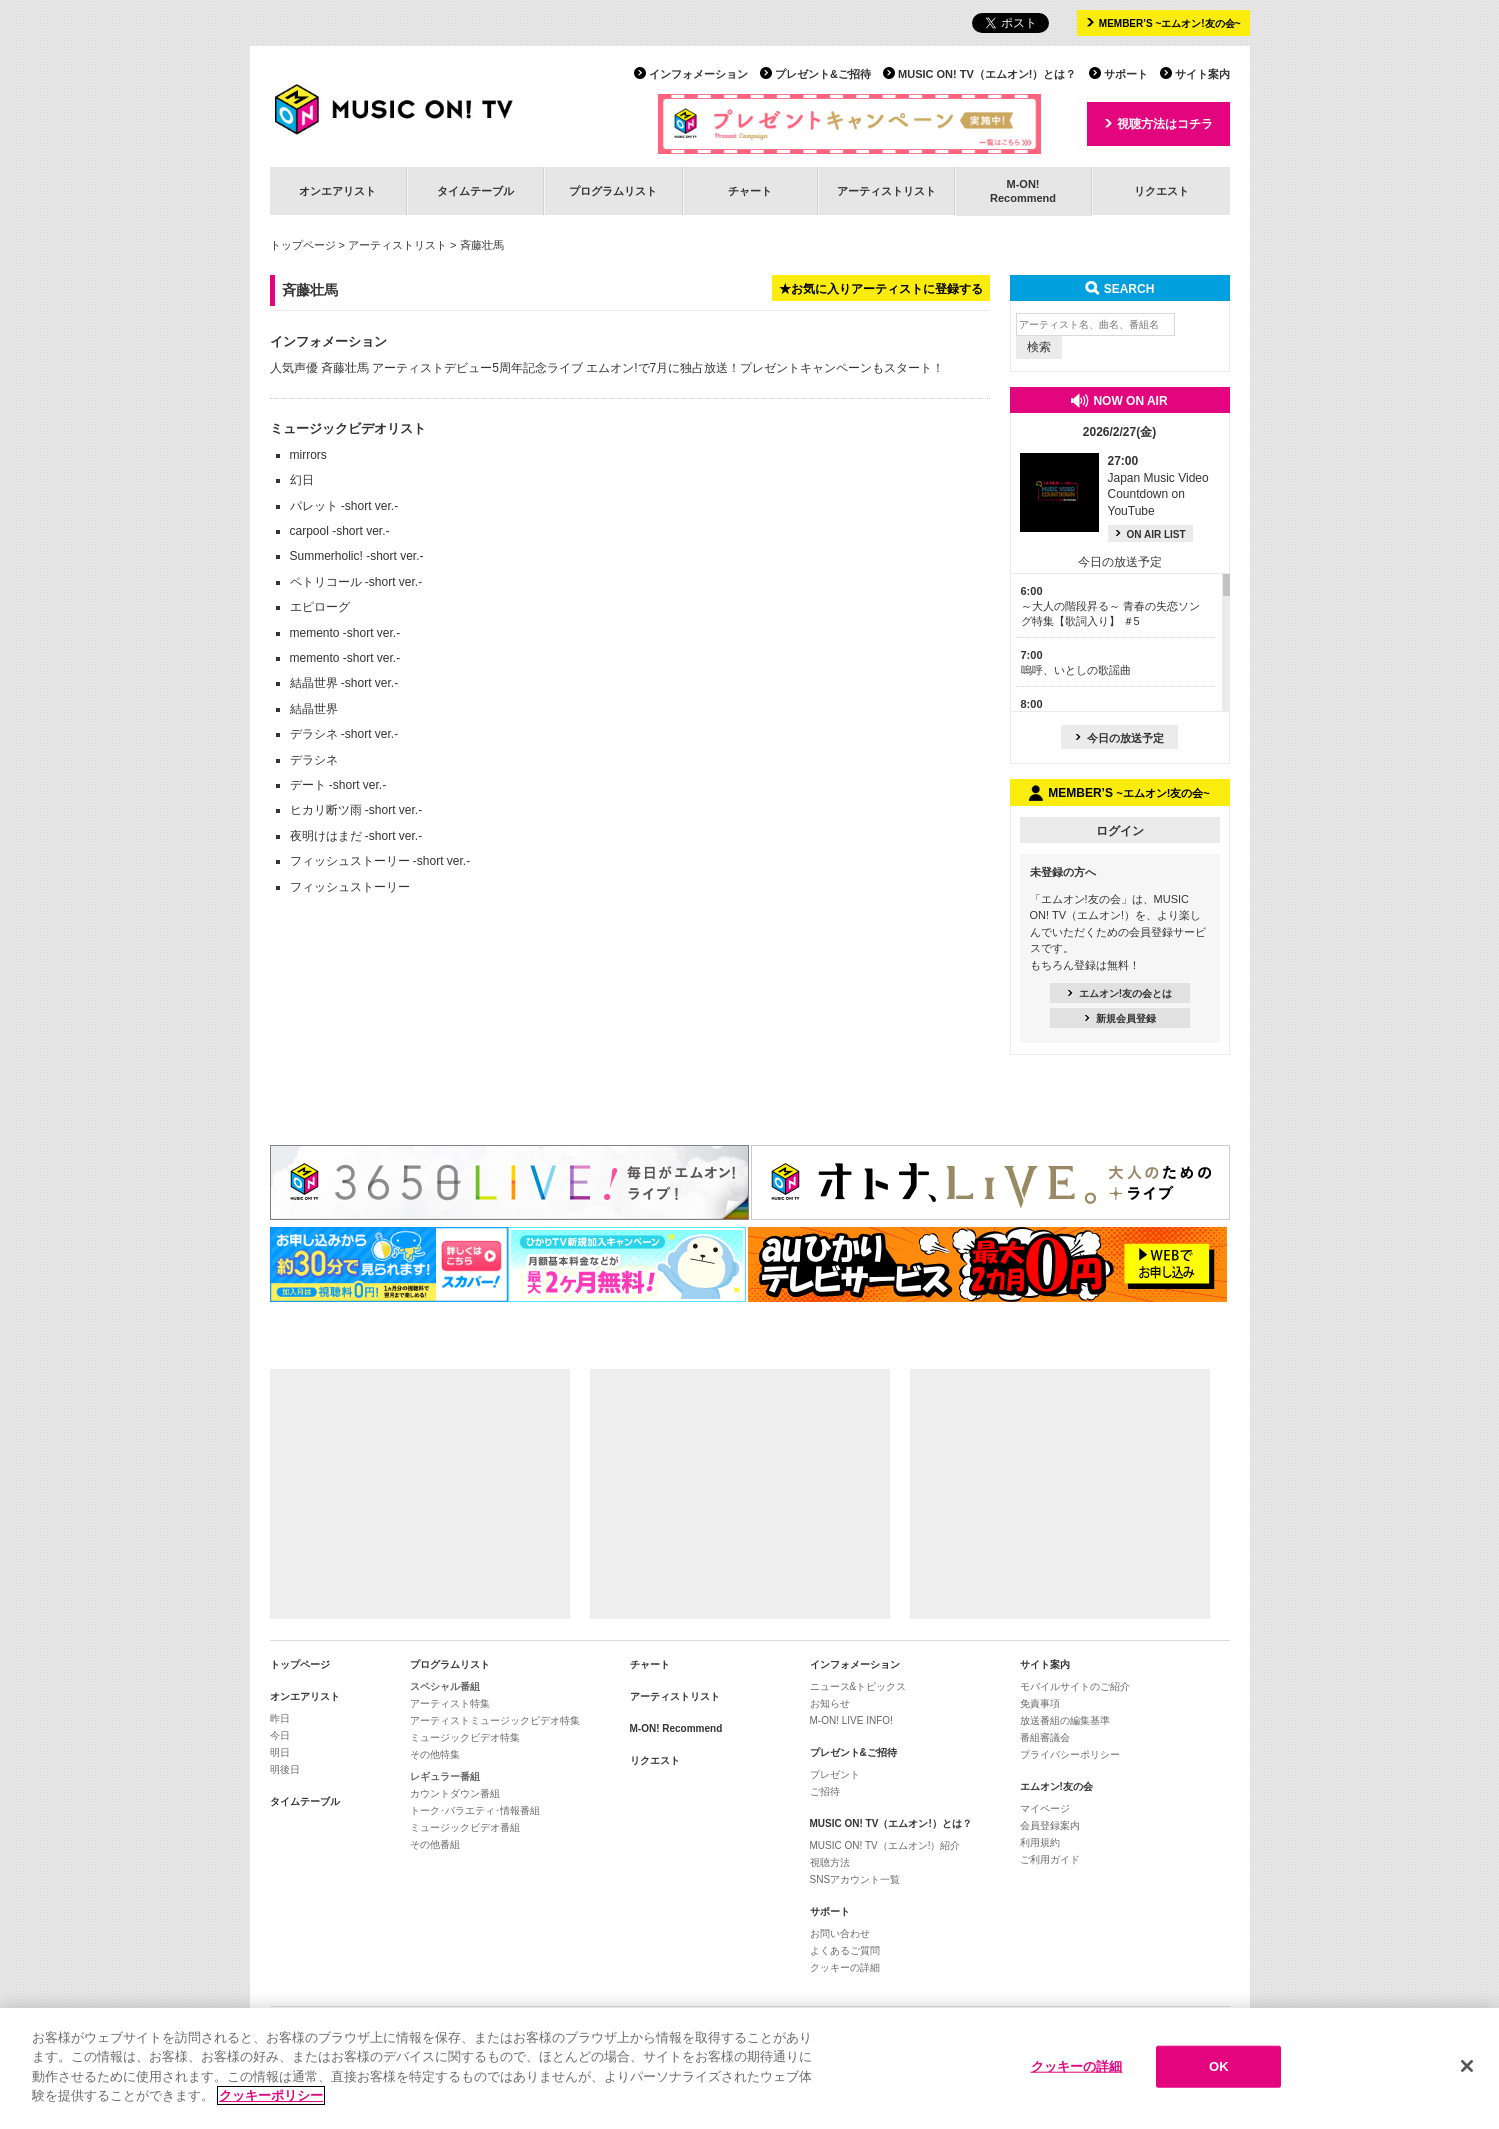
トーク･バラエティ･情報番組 (475, 1810)
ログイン (1120, 831)
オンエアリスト (337, 191)
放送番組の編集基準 (1065, 1720)
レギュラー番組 (445, 1776)
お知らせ (830, 1703)
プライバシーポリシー (1070, 1754)
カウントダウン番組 (455, 1793)
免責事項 (1040, 1703)
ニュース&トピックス (858, 1686)
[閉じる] (1467, 2067)
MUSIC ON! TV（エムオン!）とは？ (987, 74)
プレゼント (835, 1774)
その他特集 (435, 1754)
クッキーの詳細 (845, 1967)
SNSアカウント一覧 (855, 1879)
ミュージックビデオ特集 (465, 1737)
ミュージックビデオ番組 (465, 1827)
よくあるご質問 (845, 1950)
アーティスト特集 (450, 1703)
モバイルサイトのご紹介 (1075, 1686)
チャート (750, 191)
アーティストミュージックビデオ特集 (495, 1720)
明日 (280, 1752)
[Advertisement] (420, 1494)
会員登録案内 (1050, 1825)
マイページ (1045, 1808)
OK (1219, 2067)
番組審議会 (1045, 1737)
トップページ (303, 245)
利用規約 (1040, 1842)
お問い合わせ (840, 1933)
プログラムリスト (613, 191)
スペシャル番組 (445, 1686)
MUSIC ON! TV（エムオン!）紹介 (885, 1845)
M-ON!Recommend (1023, 190)
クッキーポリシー (271, 2096)
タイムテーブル (475, 191)
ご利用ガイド (1050, 1859)
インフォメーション (698, 74)
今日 (280, 1735)
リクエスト (1161, 191)
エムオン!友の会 (1056, 1786)
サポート (1126, 74)
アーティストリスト (886, 191)
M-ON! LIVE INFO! (851, 1720)
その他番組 (435, 1844)
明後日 (285, 1769)
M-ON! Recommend (676, 1728)
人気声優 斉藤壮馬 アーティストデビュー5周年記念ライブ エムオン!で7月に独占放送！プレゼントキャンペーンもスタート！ (607, 368)
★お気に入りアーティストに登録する (881, 289)
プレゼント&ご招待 (823, 74)
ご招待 (825, 1791)
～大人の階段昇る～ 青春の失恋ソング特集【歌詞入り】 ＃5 (1110, 606)
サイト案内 (1202, 74)
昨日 (280, 1718)
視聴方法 (830, 1862)
